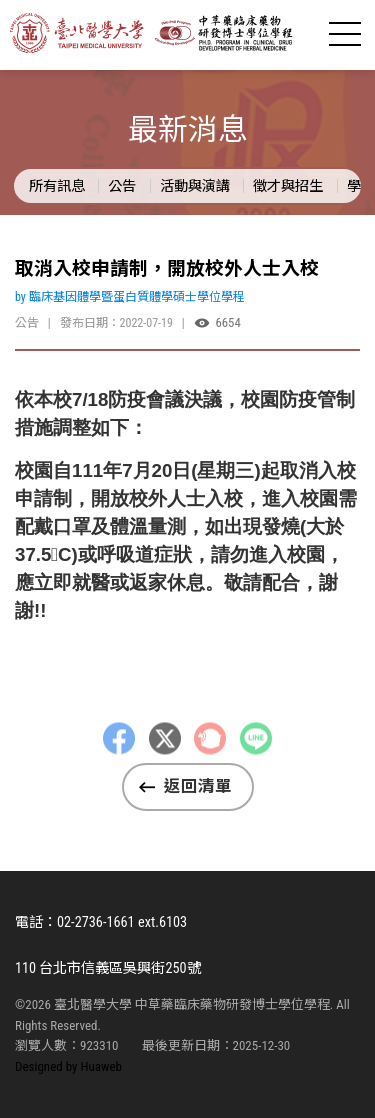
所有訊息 (57, 186)
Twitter (165, 751)
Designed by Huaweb (68, 1066)
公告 (122, 186)
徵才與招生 (288, 186)
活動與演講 (195, 186)
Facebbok (119, 751)
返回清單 (198, 786)
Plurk (210, 751)
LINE (256, 751)
